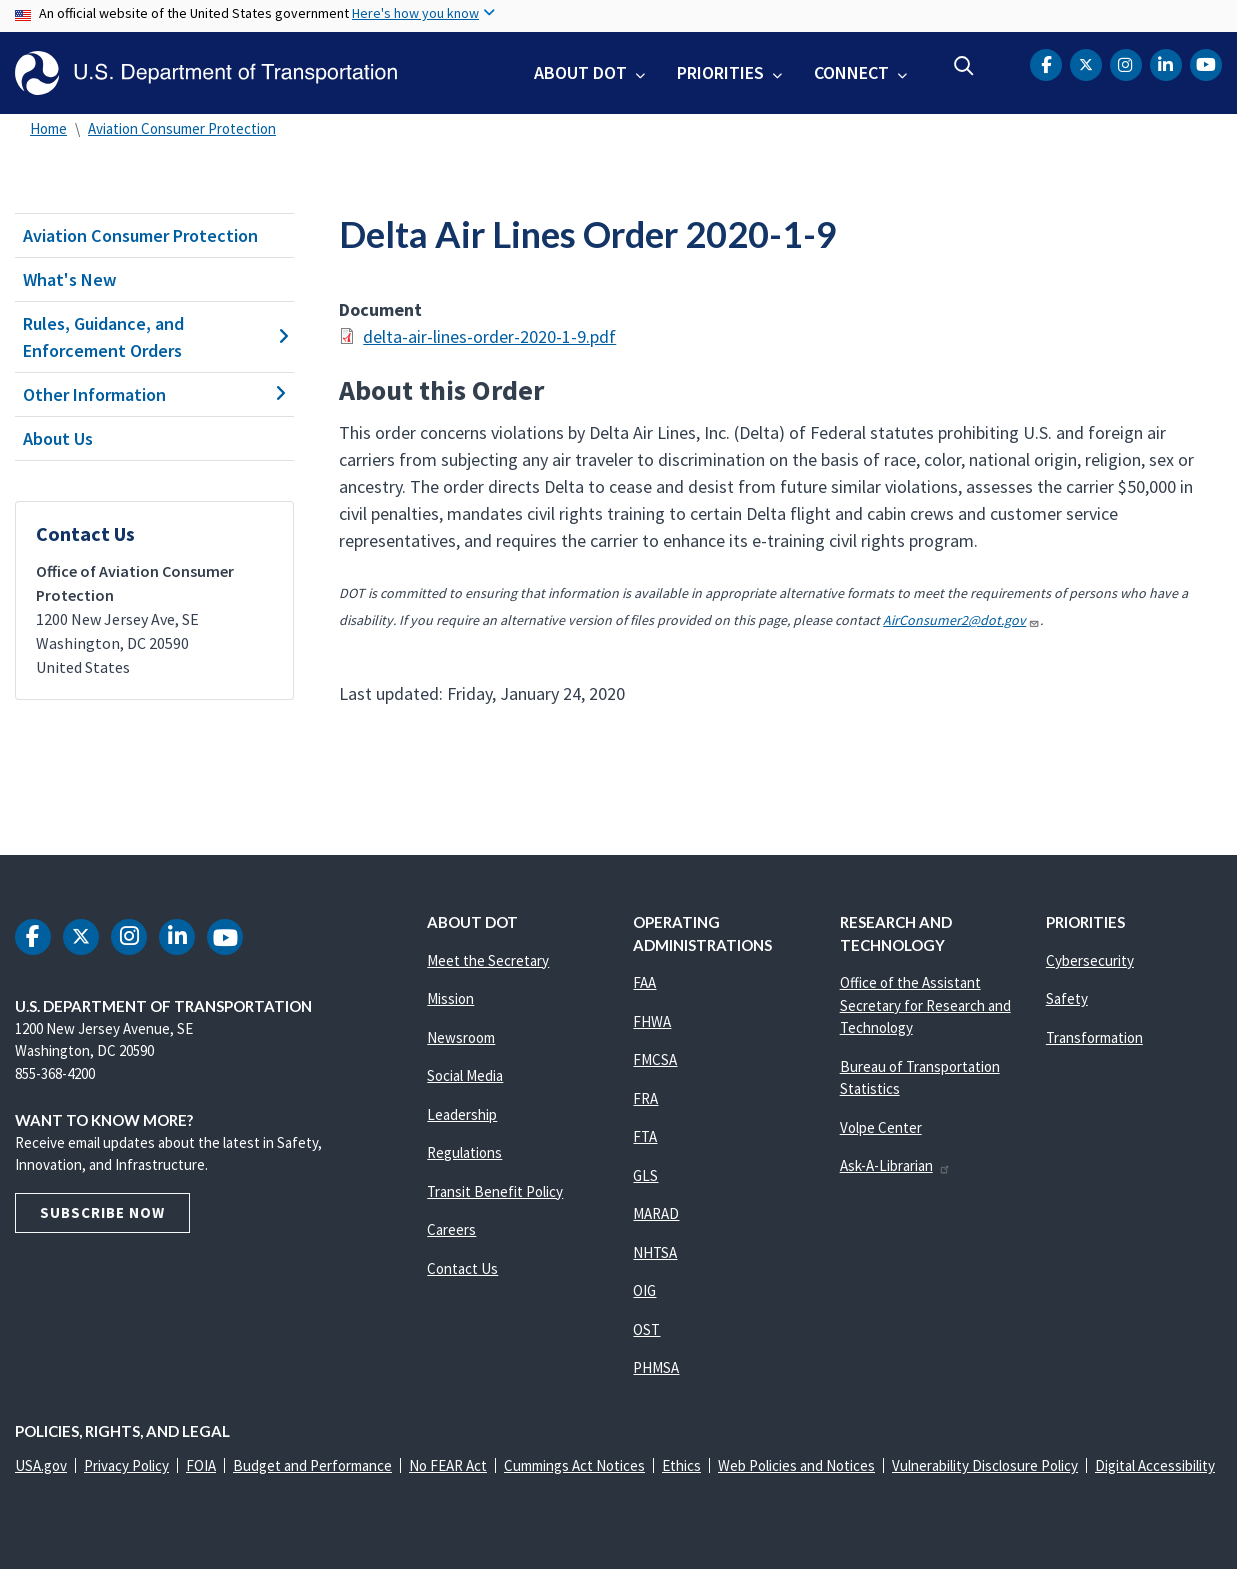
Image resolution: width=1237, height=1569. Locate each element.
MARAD (656, 1213)
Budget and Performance (312, 1465)
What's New (70, 279)
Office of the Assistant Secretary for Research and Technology (925, 1005)
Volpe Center (881, 1127)
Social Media (465, 1075)
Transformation (1094, 1037)
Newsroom (461, 1037)
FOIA (201, 1465)
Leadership (462, 1114)
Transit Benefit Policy (495, 1191)
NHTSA (655, 1252)
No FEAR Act (448, 1465)
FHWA (652, 1021)
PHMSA (656, 1367)
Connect (851, 72)
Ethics (681, 1465)
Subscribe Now (102, 1212)
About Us (58, 438)
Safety (1067, 998)
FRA (645, 1098)
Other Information (154, 394)
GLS (645, 1175)
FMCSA (655, 1059)
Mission (450, 998)
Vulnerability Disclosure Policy (985, 1465)
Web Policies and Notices (796, 1465)
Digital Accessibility (1155, 1465)
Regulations (464, 1152)
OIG (644, 1290)
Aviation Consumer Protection (182, 128)
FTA (645, 1136)
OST (646, 1329)
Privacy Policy (126, 1465)
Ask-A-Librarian (895, 1165)
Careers (451, 1229)
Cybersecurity (1090, 960)
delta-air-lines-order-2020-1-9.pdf (489, 336)
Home (48, 128)
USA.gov (41, 1465)
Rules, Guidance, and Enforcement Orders (154, 337)
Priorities (720, 72)
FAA (644, 982)
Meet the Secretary (488, 960)
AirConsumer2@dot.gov (961, 620)
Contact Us (462, 1268)
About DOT (580, 72)
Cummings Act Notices (574, 1465)
